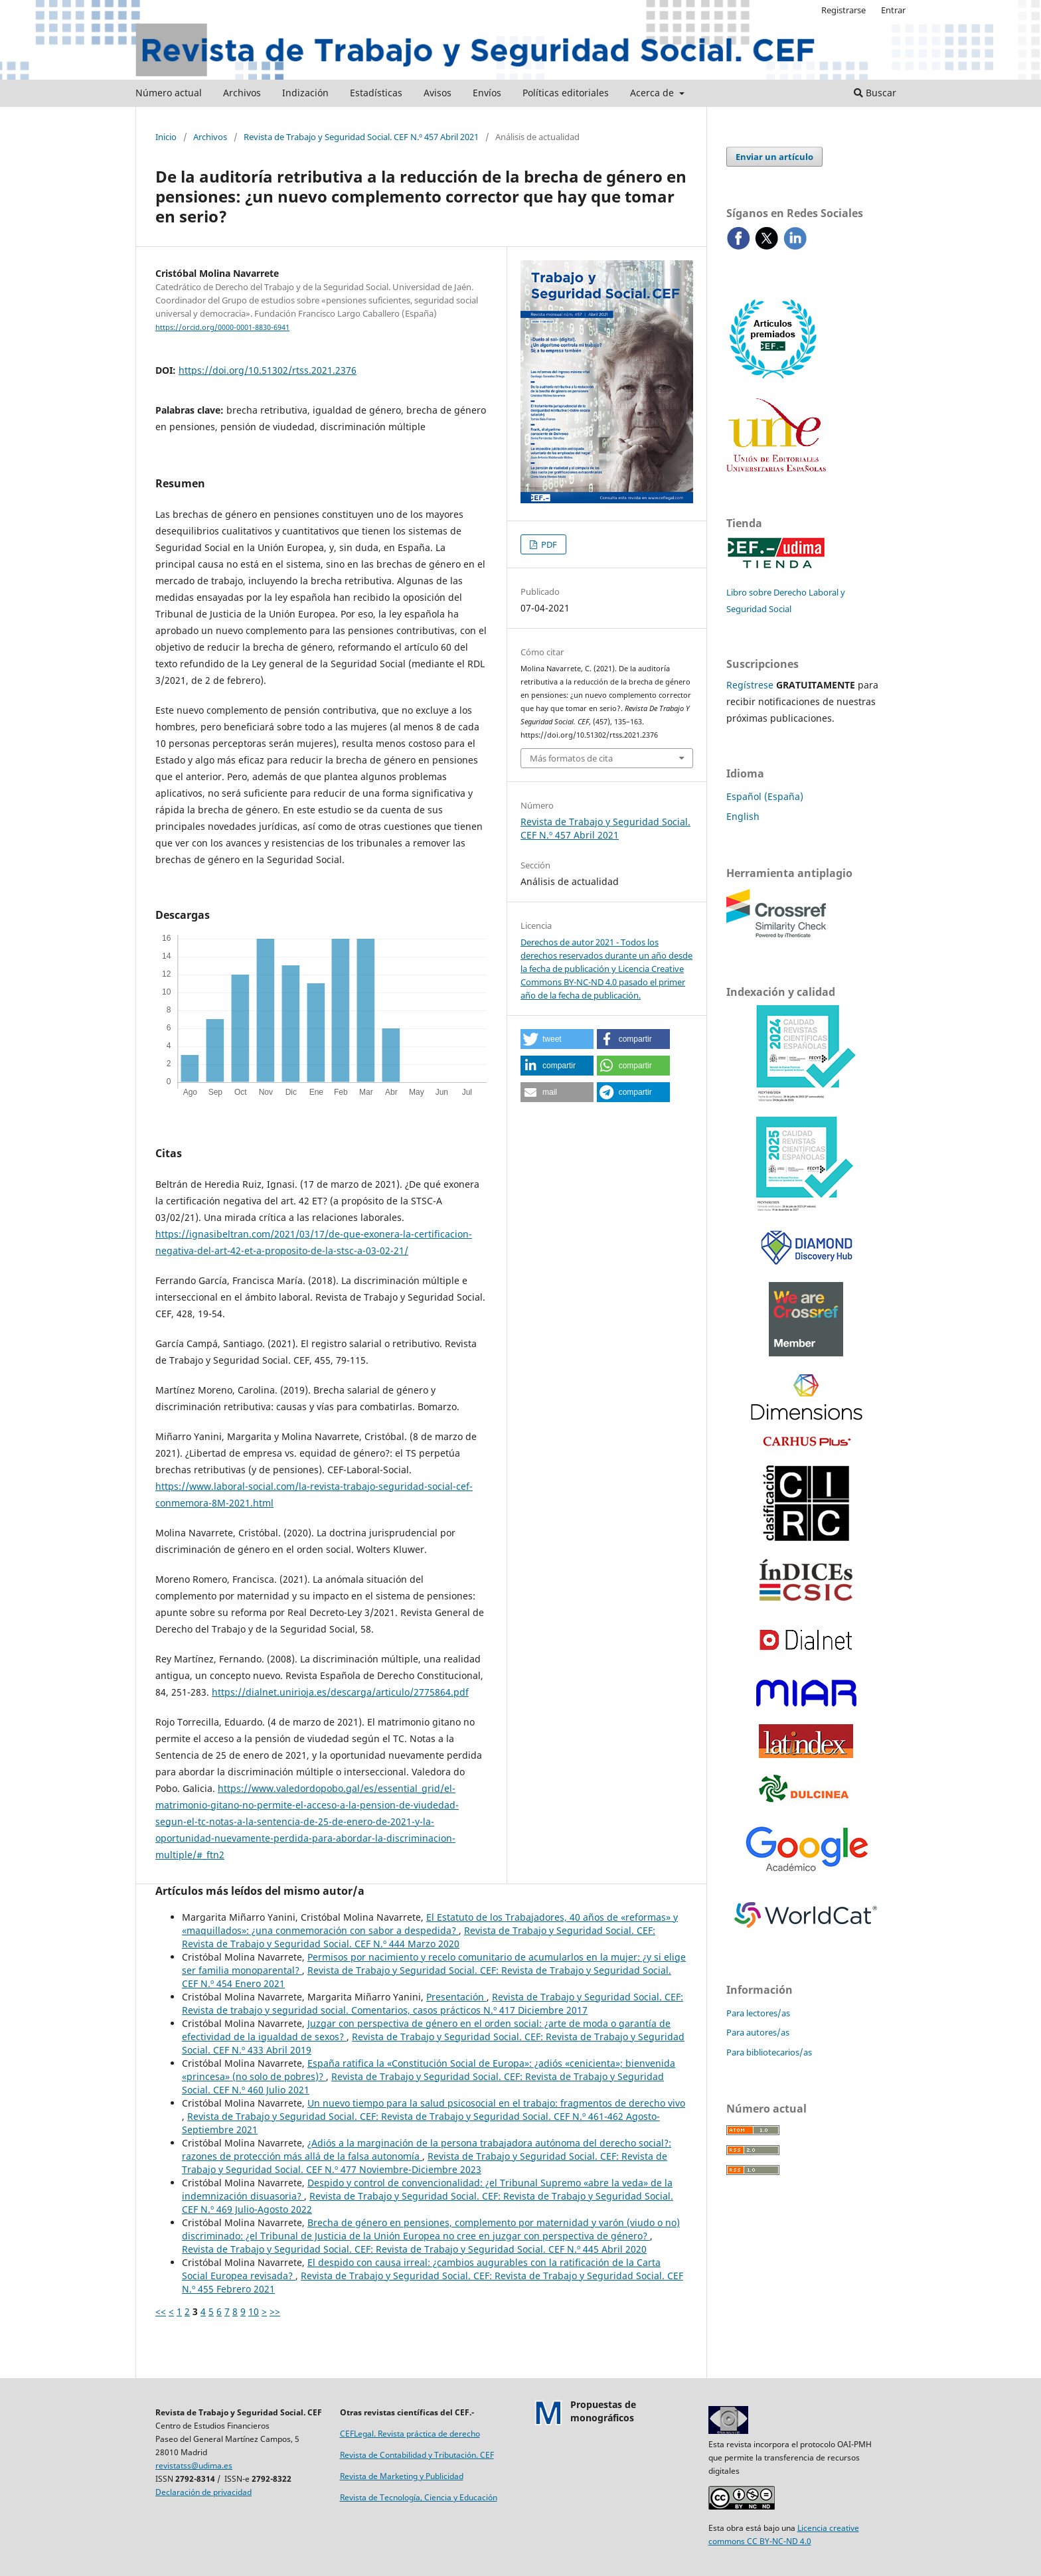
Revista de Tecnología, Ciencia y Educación (418, 2497)
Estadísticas (376, 92)
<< (160, 2311)
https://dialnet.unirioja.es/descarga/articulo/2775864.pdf (340, 1692)
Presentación (456, 1996)
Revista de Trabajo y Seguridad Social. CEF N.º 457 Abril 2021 (361, 137)
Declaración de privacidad (203, 2492)
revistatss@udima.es (193, 2465)
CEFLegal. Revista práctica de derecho (410, 2433)
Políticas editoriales (565, 92)
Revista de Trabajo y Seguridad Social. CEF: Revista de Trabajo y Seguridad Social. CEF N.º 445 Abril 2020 (414, 2249)
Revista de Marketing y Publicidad (401, 2476)
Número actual (168, 92)
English (743, 816)
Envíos (487, 92)
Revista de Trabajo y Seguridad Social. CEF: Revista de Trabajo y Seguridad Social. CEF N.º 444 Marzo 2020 (418, 1937)
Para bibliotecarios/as (769, 2052)
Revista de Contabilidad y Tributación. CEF (417, 2454)
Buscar (875, 92)
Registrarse (843, 10)
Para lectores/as (758, 2013)
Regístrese (749, 685)
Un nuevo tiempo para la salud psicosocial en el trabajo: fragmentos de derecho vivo (496, 2103)
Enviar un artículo (774, 157)
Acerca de (653, 92)
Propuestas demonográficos (603, 2411)
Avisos (437, 92)
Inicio (166, 137)
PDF (548, 544)
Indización (305, 92)
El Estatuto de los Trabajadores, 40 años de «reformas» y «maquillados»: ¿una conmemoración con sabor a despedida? (430, 1924)
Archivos (242, 92)
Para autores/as (757, 2032)
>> (275, 2311)
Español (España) (764, 796)
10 (253, 2311)
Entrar (893, 10)
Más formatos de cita (571, 758)
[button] (557, 1039)
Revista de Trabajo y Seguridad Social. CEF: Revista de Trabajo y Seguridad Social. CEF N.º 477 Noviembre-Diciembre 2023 (424, 2163)
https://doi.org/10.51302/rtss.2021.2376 (268, 370)
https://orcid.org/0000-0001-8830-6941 (222, 327)
